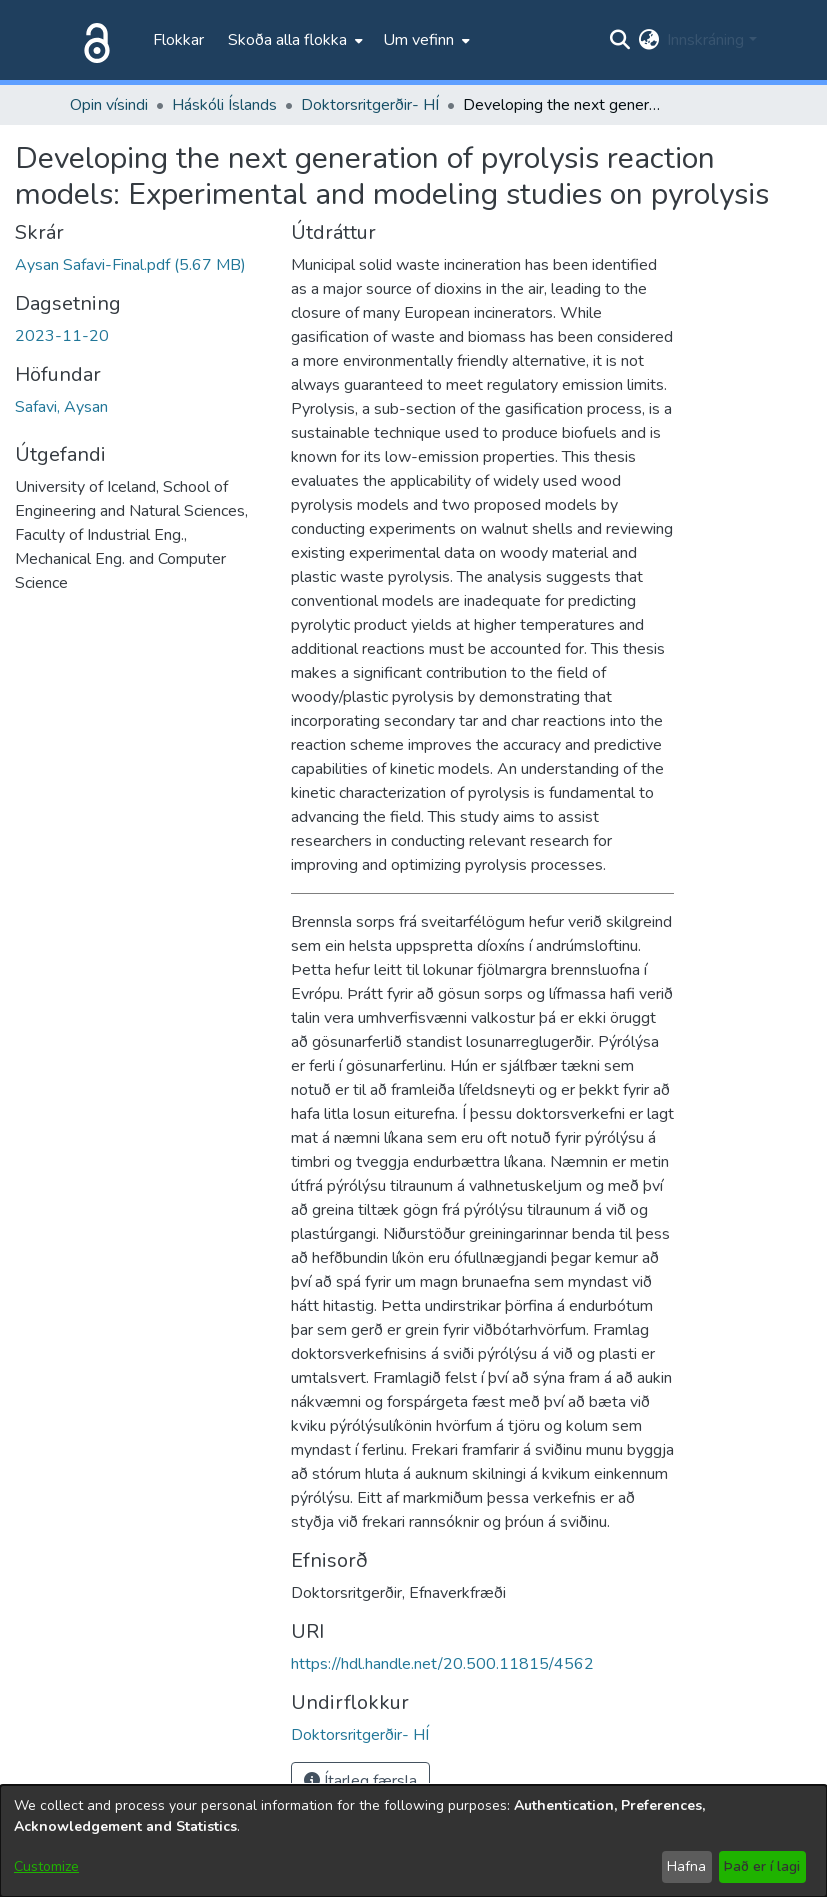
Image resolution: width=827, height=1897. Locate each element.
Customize (46, 1866)
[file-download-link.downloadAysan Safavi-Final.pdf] (130, 265)
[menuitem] (293, 40)
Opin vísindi (109, 105)
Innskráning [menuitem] (705, 40)
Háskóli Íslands (224, 105)
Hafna (686, 1866)
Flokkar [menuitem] (178, 40)
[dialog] (413, 1841)
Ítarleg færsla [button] (360, 1781)
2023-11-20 (62, 336)
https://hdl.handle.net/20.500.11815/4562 (442, 1664)
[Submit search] (619, 40)
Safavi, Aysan (61, 407)
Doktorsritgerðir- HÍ (370, 105)
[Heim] (93, 40)
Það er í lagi (762, 1866)
